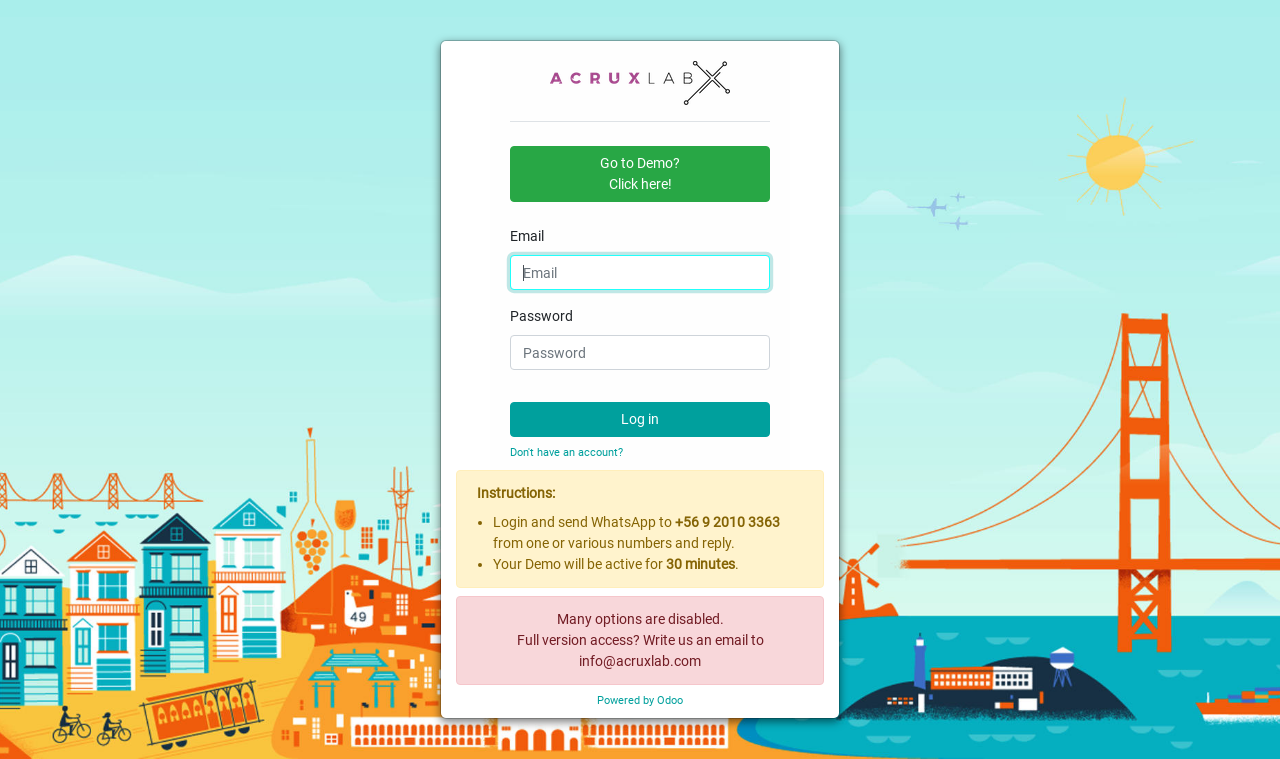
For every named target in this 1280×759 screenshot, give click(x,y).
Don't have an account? (566, 452)
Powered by (640, 700)
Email (527, 236)
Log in (640, 419)
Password (541, 316)
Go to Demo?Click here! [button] (640, 173)
